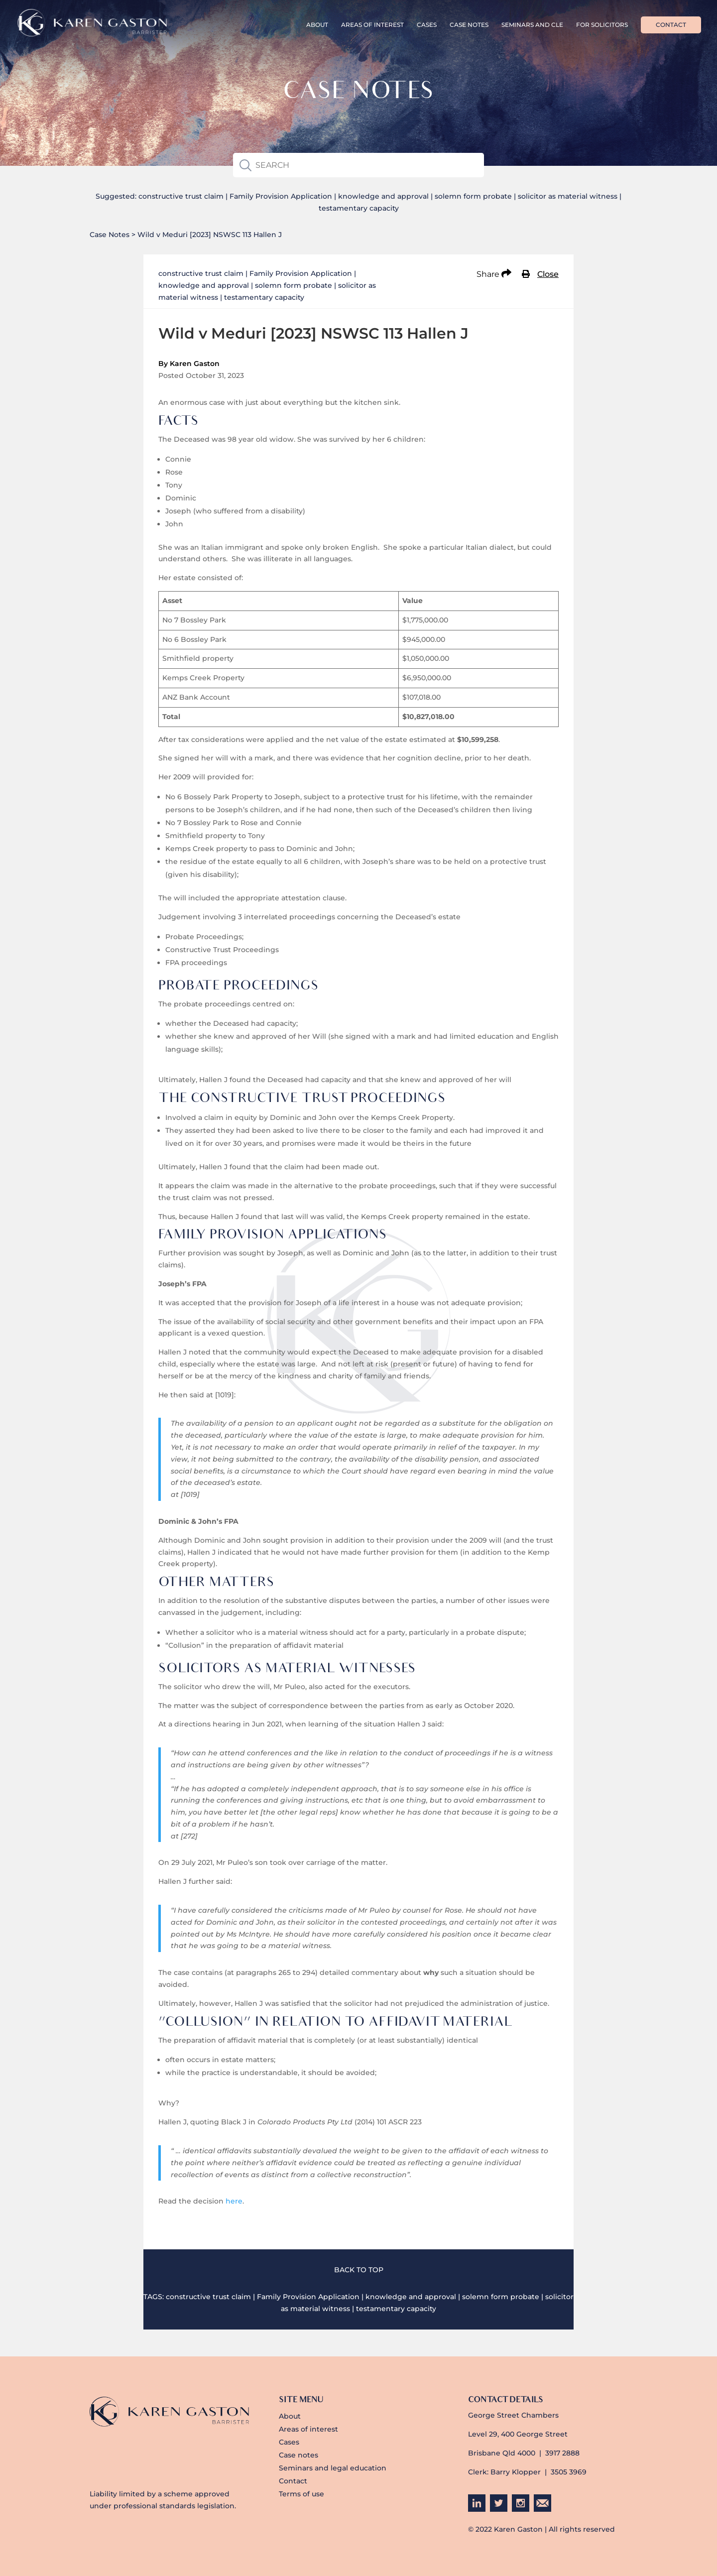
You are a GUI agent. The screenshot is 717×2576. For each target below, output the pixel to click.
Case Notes (469, 24)
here (234, 2201)
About (317, 24)
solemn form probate (473, 196)
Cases (427, 24)
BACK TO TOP (358, 2269)
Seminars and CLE (532, 24)
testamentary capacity (359, 208)
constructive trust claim (181, 196)
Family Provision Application (281, 196)
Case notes (298, 2455)
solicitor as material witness (567, 196)
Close (548, 274)
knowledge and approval (383, 196)
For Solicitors (602, 24)
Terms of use (301, 2493)
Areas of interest (372, 24)
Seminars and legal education (332, 2467)
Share (494, 273)
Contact (671, 24)
